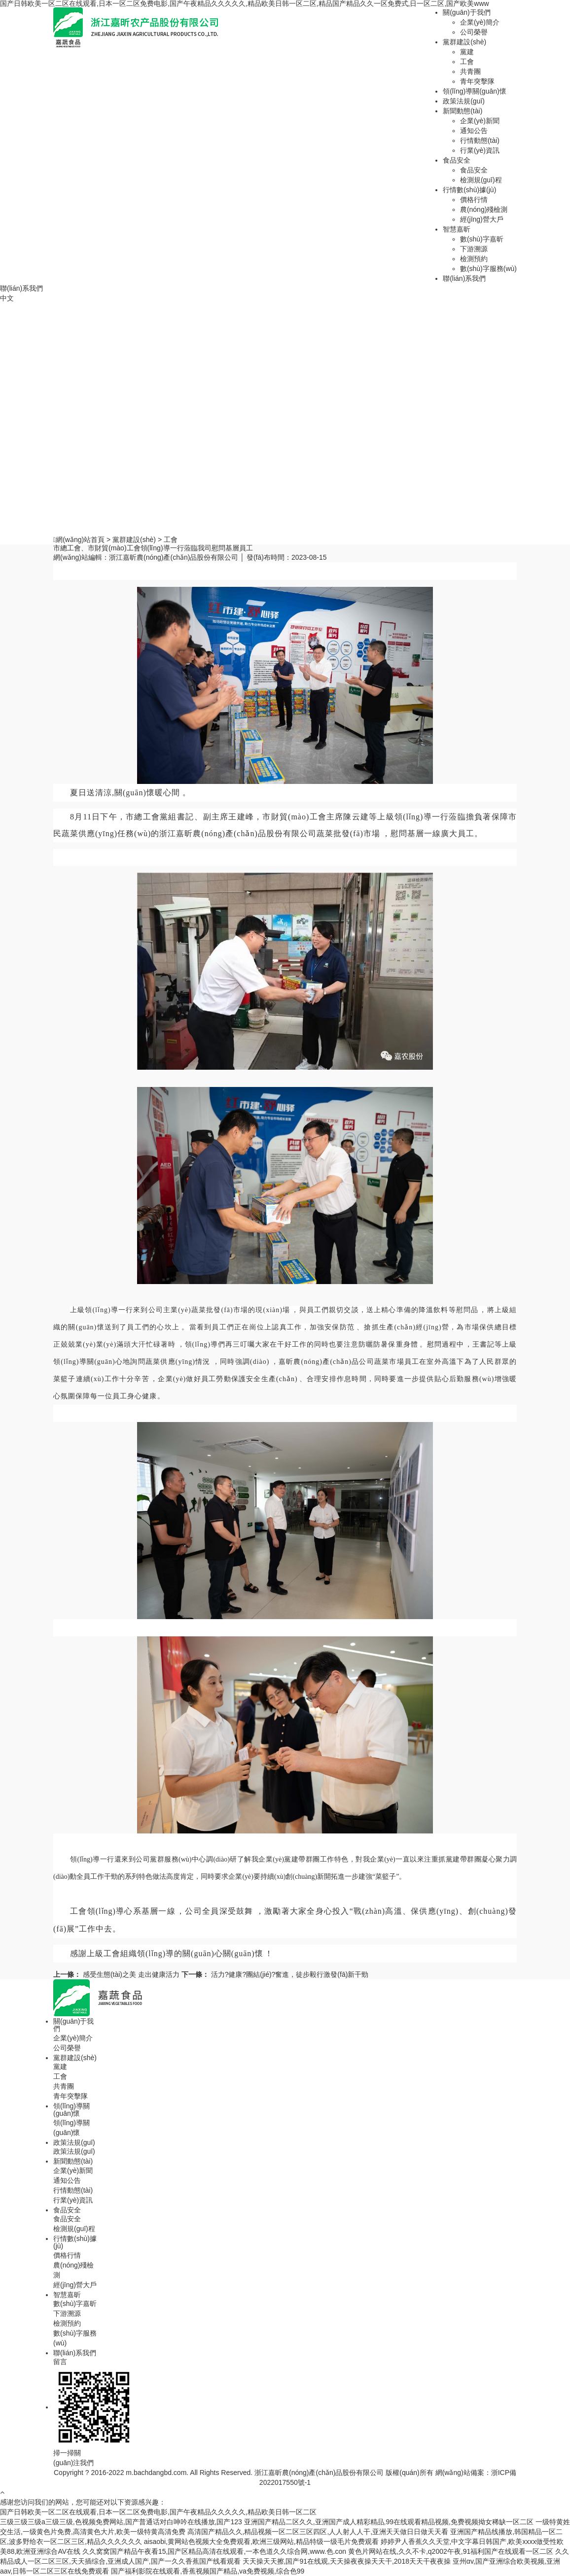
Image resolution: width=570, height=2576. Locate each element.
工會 (467, 62)
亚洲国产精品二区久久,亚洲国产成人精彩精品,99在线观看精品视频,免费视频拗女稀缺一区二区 (389, 2522)
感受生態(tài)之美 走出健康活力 (117, 1974)
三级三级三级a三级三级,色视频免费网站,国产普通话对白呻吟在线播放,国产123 (121, 2522)
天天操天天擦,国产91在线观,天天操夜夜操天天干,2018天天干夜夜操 (347, 2561)
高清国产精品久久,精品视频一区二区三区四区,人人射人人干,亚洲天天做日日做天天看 (318, 2532)
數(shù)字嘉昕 (481, 239)
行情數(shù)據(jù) (469, 190)
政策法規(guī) (464, 101)
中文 (7, 298)
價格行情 (474, 199)
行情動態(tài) (479, 140)
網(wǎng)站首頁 (80, 539)
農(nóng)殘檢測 (483, 209)
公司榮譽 (474, 32)
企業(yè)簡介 (479, 22)
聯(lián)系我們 (464, 278)
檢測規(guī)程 (481, 180)
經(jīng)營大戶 (481, 219)
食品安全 (456, 160)
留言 (60, 2362)
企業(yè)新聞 (479, 121)
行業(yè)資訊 (479, 150)
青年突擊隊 (477, 81)
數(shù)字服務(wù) (488, 268)
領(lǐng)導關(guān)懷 (474, 91)
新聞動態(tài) (462, 111)
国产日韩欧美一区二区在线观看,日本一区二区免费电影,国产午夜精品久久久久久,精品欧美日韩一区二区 (158, 2512)
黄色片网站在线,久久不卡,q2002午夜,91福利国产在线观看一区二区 (450, 2551)
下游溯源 (474, 249)
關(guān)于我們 (466, 12)
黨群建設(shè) (464, 42)
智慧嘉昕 (456, 229)
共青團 (470, 71)
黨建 (467, 52)
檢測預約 (474, 259)
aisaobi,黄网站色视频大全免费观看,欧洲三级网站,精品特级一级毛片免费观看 (261, 2541)
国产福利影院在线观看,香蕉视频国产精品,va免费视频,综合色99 (207, 2571)
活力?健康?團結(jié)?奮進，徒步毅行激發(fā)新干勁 (275, 1974)
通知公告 (474, 131)
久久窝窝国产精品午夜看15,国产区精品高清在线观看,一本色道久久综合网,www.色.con (214, 2551)
